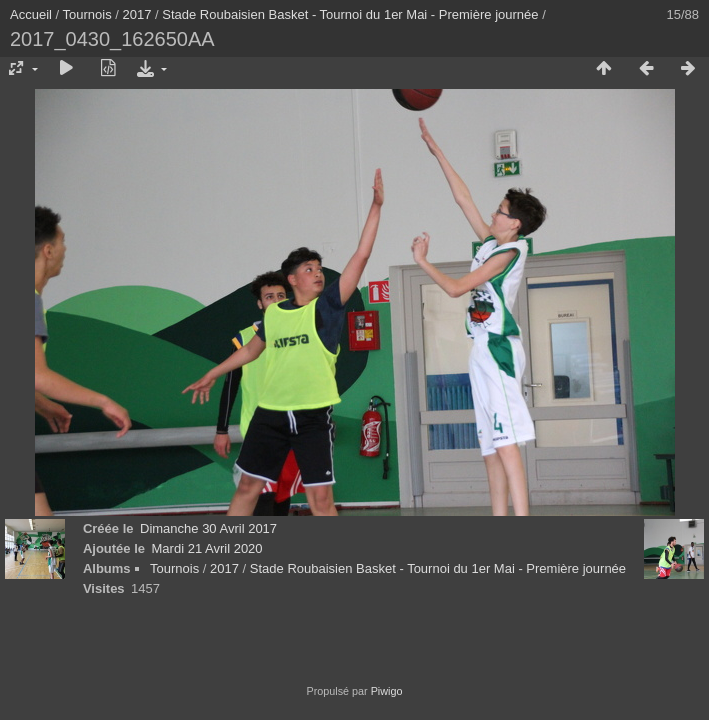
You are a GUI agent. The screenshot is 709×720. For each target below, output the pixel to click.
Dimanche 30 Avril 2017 (208, 528)
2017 (137, 14)
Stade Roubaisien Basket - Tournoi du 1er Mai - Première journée (350, 14)
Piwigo (387, 691)
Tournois (87, 14)
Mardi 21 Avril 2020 (207, 548)
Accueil (31, 14)
